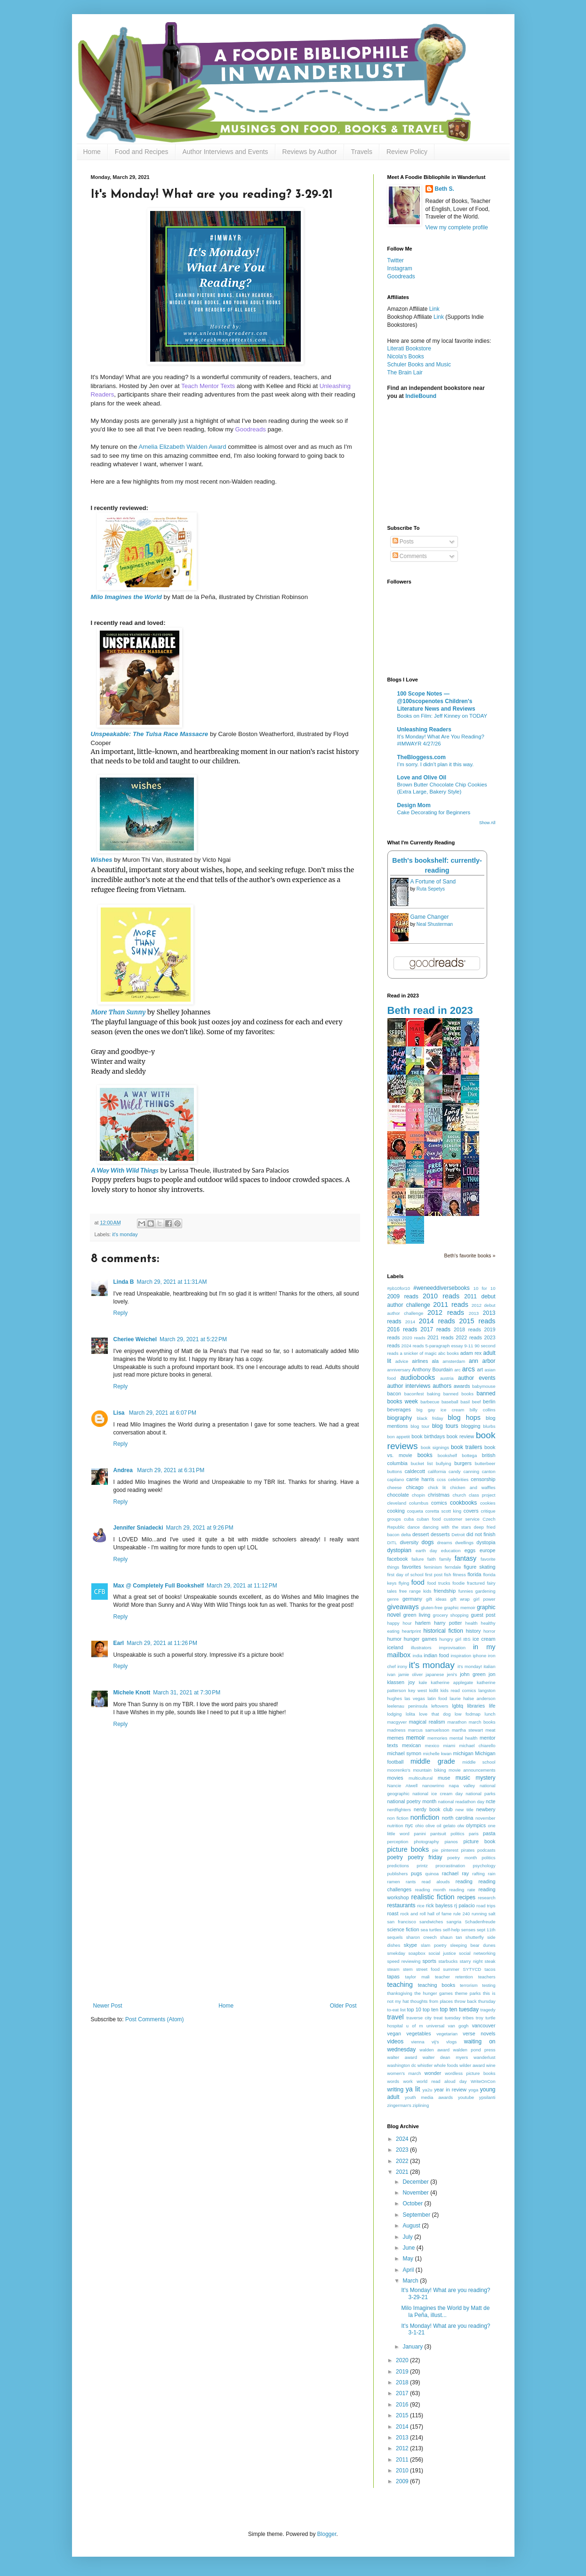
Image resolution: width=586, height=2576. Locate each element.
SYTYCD (472, 1969)
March (411, 2280)
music (463, 1777)
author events (476, 1378)
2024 (403, 2139)
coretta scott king (443, 1511)
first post (433, 1574)
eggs (470, 1550)
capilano (395, 1479)
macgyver (397, 1722)
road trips (485, 1905)
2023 (403, 2150)
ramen (393, 1881)
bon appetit (398, 1436)
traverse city (418, 2017)
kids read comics (458, 1690)
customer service (462, 1519)
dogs (428, 1542)
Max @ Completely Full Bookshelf (158, 1585)
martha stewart (467, 1730)
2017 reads (435, 1329)
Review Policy (406, 151)
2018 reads (467, 1329)
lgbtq (457, 1706)
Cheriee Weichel (135, 1339)
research (486, 1897)
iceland (395, 1647)
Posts (403, 541)
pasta (489, 1833)
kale (423, 1682)
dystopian (399, 1550)
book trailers (466, 1447)
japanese (434, 1674)
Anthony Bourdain (432, 1369)
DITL (392, 1542)
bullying (443, 1463)
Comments (410, 556)
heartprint (411, 1631)
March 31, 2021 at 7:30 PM (186, 1692)
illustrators (421, 1647)
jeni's (452, 1674)
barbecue (429, 1401)
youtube (466, 2097)
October (413, 2203)
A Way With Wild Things (125, 1170)
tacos (490, 1969)
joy (411, 1682)
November (416, 2192)
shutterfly (475, 1937)
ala (435, 1361)
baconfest (414, 1393)
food (418, 1582)
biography (399, 1418)
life (492, 1706)
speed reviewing (404, 1961)
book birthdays (428, 1436)
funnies (465, 1591)
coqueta (415, 1511)
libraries (476, 1706)
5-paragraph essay (444, 1345)
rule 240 (461, 1913)
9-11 (468, 1345)
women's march (404, 2073)
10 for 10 (485, 1288)
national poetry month (412, 1801)
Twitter (395, 260)
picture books (408, 1849)
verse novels (479, 2033)
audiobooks (418, 1377)
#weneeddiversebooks (441, 1288)
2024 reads (412, 1345)
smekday (396, 1953)
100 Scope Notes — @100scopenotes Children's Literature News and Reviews (436, 701)
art (480, 1369)
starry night (471, 1961)
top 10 (414, 2009)
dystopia (485, 1542)
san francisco (401, 1921)
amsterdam (453, 1361)
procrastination (450, 1865)
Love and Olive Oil (422, 777)
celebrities (458, 1479)
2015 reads (477, 1321)
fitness (459, 1574)
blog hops (464, 1417)
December (416, 2182)
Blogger (327, 2534)
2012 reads (445, 1312)
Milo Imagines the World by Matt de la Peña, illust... (445, 2311)
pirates (468, 1850)
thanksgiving (399, 1993)
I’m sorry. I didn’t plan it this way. (435, 764)
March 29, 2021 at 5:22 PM (193, 1339)
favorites (411, 1567)
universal (435, 2025)
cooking (396, 1511)
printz (422, 1865)
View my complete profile (456, 227)
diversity (409, 1542)
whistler (425, 2065)
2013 (474, 1313)
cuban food (429, 1519)
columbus (418, 1503)
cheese (394, 1487)
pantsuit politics (447, 1833)
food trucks (438, 1583)
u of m (414, 2025)
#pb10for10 (398, 1288)
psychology (484, 1865)
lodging (394, 1714)
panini (420, 1833)
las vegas (414, 1698)
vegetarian (447, 2033)
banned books (458, 1393)
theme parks (468, 1993)
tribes (468, 2017)
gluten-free (431, 1607)
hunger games (420, 1639)
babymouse (484, 1386)
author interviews (409, 1386)
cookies (488, 1503)
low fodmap (468, 1714)
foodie (458, 1583)
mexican (411, 1745)
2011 (403, 2459)
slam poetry (434, 1945)
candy (455, 1471)
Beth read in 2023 (430, 1010)
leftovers (439, 1706)
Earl (118, 1643)
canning (471, 1471)
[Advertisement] (225, 1932)
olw (461, 1825)
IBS (466, 1639)
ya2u (428, 2089)
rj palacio (464, 1905)
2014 (410, 1321)
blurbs (489, 1426)
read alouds (436, 1881)
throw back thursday (474, 2001)
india (417, 1655)
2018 (403, 2382)
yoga (473, 2089)
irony (402, 1666)
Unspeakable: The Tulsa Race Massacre (150, 733)
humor (394, 1639)
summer (451, 1969)
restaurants (401, 1905)
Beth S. (444, 189)
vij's (435, 2041)
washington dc (401, 2065)
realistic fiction (432, 1897)
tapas (393, 1976)
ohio (419, 1825)
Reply (120, 1313)
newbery (486, 1809)
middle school (478, 1762)
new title (465, 1809)
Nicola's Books (405, 356)
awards (462, 1386)
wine (491, 2065)
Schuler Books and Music (419, 364)
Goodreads (250, 429)
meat (490, 1730)
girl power (485, 1599)
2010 (403, 2470)
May (408, 2258)
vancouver (484, 2025)
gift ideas (436, 1599)
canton (489, 1471)
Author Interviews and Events (225, 151)
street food (428, 1969)
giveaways (403, 1607)
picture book (480, 1841)
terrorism (469, 1985)
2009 (403, 2481)
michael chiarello (477, 1745)
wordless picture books (470, 2073)
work (408, 2081)
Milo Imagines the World (126, 596)
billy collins (483, 1409)
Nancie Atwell (402, 1785)
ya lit (413, 2089)
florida (474, 1574)
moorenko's (398, 1770)
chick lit (437, 1487)
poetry (395, 1857)
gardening (485, 1591)
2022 (403, 2161)
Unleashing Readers (424, 729)
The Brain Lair (405, 372)
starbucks (448, 1961)
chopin (418, 1495)
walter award (402, 2057)
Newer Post (107, 2005)
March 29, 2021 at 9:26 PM (199, 1527)
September (417, 2214)
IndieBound (420, 396)
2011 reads (450, 1304)
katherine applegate (452, 1682)
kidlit (433, 1690)
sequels (395, 1937)
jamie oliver (410, 1674)
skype (410, 1945)
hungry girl (450, 1639)
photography (426, 1841)
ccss (441, 1479)
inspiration (460, 1655)
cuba (409, 1519)
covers (471, 1511)
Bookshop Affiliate (410, 317)
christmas (439, 1495)
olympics (476, 1825)
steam (393, 1969)
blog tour (419, 1426)
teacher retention (454, 1976)
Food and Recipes (142, 151)
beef (476, 1401)
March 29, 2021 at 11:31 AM (172, 1282)
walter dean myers (445, 2057)
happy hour (399, 1623)
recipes (466, 1897)
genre (393, 1599)
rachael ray (455, 1873)
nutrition (395, 1825)
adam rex (471, 1353)
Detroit (458, 1534)
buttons (394, 1471)
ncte (490, 1801)
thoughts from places (431, 2001)
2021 (403, 2172)
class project (482, 1495)
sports (429, 1961)
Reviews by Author (309, 151)
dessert (420, 1534)
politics (488, 1857)
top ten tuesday (459, 2009)
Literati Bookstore (409, 348)
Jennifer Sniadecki (138, 1527)
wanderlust (484, 2057)
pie (435, 1850)
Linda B (123, 1282)
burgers (463, 1463)
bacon (394, 1393)
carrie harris (420, 1479)
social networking (477, 1953)
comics (439, 1503)
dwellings (464, 1542)
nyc (409, 1825)
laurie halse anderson (472, 1698)
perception (398, 1841)
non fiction (398, 1818)
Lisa (119, 1413)
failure (417, 1559)
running (479, 1913)
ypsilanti (487, 2097)
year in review (450, 2089)
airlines (420, 1361)
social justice (442, 1953)
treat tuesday (446, 2017)
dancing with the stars (447, 1527)
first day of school (405, 1574)
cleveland (397, 1503)
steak (490, 1961)
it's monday (124, 1234)
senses (468, 1929)
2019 (403, 2371)
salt (492, 1913)
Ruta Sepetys (431, 888)
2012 (403, 2448)
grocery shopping (451, 1615)
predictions (398, 1865)
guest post (483, 1615)
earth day (426, 1550)
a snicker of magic (418, 1353)
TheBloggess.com (421, 757)
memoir (415, 1737)
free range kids (415, 1591)
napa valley (462, 1785)
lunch (490, 1714)
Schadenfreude (480, 1921)
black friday (430, 1418)
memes (395, 1738)
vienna (417, 2041)
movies (395, 1778)
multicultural (421, 1778)
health (472, 1623)
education (451, 1550)
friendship (444, 1591)
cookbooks (463, 1502)
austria (447, 1378)
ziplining (421, 2105)
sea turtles (431, 1929)
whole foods (446, 2065)
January (413, 2346)
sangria (454, 1921)
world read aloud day (441, 2081)
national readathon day (461, 1801)
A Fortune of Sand (433, 881)
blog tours (445, 1426)
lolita (410, 1714)
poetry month (462, 1857)
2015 (403, 2415)
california (437, 1471)
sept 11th (486, 1929)
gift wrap (460, 1599)
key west (417, 1690)
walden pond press (474, 2049)
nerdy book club (433, 1809)
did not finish (481, 1534)
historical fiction (443, 1631)
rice (420, 1905)
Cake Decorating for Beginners (434, 812)
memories (437, 1738)
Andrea (124, 1470)
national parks (480, 1793)
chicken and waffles (472, 1487)
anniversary (399, 1369)
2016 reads (402, 1329)
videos (395, 2041)
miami (449, 1745)
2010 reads (441, 1296)
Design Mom (414, 805)
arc (457, 1369)
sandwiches (431, 1921)
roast (393, 1913)
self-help (451, 1929)
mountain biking (429, 1770)
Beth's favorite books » (470, 1255)
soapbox (416, 1953)
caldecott (415, 1471)
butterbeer (485, 1463)
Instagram (399, 268)
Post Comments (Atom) (154, 2019)
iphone (479, 1655)
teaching (400, 1984)
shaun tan (451, 1937)
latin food (437, 1698)
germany (412, 1599)
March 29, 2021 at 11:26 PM (162, 1643)
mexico (432, 1745)
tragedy (488, 2009)
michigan (463, 1753)
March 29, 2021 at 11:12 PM (242, 1585)
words (393, 2081)
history (473, 1631)
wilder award (472, 2065)
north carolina (458, 1818)
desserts (440, 1534)
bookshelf (447, 1455)
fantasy (465, 1558)
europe (488, 1550)
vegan (394, 2033)
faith (431, 1559)
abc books (448, 1353)
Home (92, 151)
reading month (430, 1889)
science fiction (403, 1929)
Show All (487, 822)
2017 (403, 2393)
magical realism (427, 1722)
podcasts (486, 1850)
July (408, 2237)
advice (402, 1361)
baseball (450, 1401)
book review (460, 1436)
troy (479, 2017)
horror (489, 1631)
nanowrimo (433, 1785)
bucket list (422, 1463)
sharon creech (421, 1937)
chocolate (398, 1495)
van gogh (458, 2025)
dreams (444, 1542)
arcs (468, 1369)
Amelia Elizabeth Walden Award (182, 446)
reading (464, 1881)
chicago (415, 1487)
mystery (486, 1777)
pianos (451, 1841)
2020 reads (413, 1337)
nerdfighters (399, 1809)
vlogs (451, 2041)
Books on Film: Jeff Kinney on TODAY (442, 716)
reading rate (462, 1889)
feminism (433, 1567)
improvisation (452, 1647)
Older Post (343, 2005)
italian (489, 1666)
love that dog (434, 1714)
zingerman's (399, 2105)
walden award (434, 2049)
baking (433, 1393)
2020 (403, 2360)
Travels (361, 151)
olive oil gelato (440, 1825)
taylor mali (417, 1976)
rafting (478, 1873)
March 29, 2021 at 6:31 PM (170, 1470)
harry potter (448, 1623)
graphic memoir (459, 1607)
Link (434, 309)
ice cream (484, 1639)
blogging (471, 1426)
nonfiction (425, 1817)
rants (411, 1881)
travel (395, 2017)
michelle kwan (437, 1753)
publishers (397, 1873)
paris (474, 1833)
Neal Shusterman (435, 924)
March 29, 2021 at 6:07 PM (162, 1413)
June (409, 2247)
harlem (423, 1623)
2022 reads (469, 1337)
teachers (487, 1976)
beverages (399, 1409)
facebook (397, 1559)
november (485, 1818)
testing (488, 1985)
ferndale (453, 1567)
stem (408, 1969)
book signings (435, 1447)
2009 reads (402, 1296)
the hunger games (434, 1993)
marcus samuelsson (429, 1730)
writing (395, 2089)
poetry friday (425, 1857)
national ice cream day (437, 1793)
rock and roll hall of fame (425, 1913)
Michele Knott (132, 1692)
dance (414, 1527)
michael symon (404, 1753)
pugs (416, 1873)
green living (417, 1615)
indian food (436, 1655)
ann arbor (482, 1361)
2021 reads (440, 1337)
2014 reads (437, 1321)
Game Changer (429, 917)
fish (447, 1574)
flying (404, 1583)
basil (465, 1401)
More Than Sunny (118, 1012)
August (412, 2225)
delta (406, 1534)
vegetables (418, 2033)
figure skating (479, 1567)
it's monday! (470, 1666)
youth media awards (429, 2097)
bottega (469, 1455)
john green (472, 1674)
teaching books (436, 1985)
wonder (433, 2073)
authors (442, 1386)
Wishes (101, 859)
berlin (489, 1401)
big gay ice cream (441, 1409)
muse (444, 1778)
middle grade (432, 1761)
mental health (464, 1738)
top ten (430, 2009)
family (445, 1559)
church (459, 1495)
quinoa (432, 1873)
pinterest (449, 1850)
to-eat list (396, 2009)
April (408, 2270)
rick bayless (439, 1905)
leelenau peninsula (407, 1706)
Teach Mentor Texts (208, 385)
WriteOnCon (483, 2081)
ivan (391, 1674)
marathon (457, 1722)
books (425, 1455)
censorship (483, 1479)
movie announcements (472, 1770)
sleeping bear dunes (472, 1945)
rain (492, 1873)
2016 (403, 2404)
